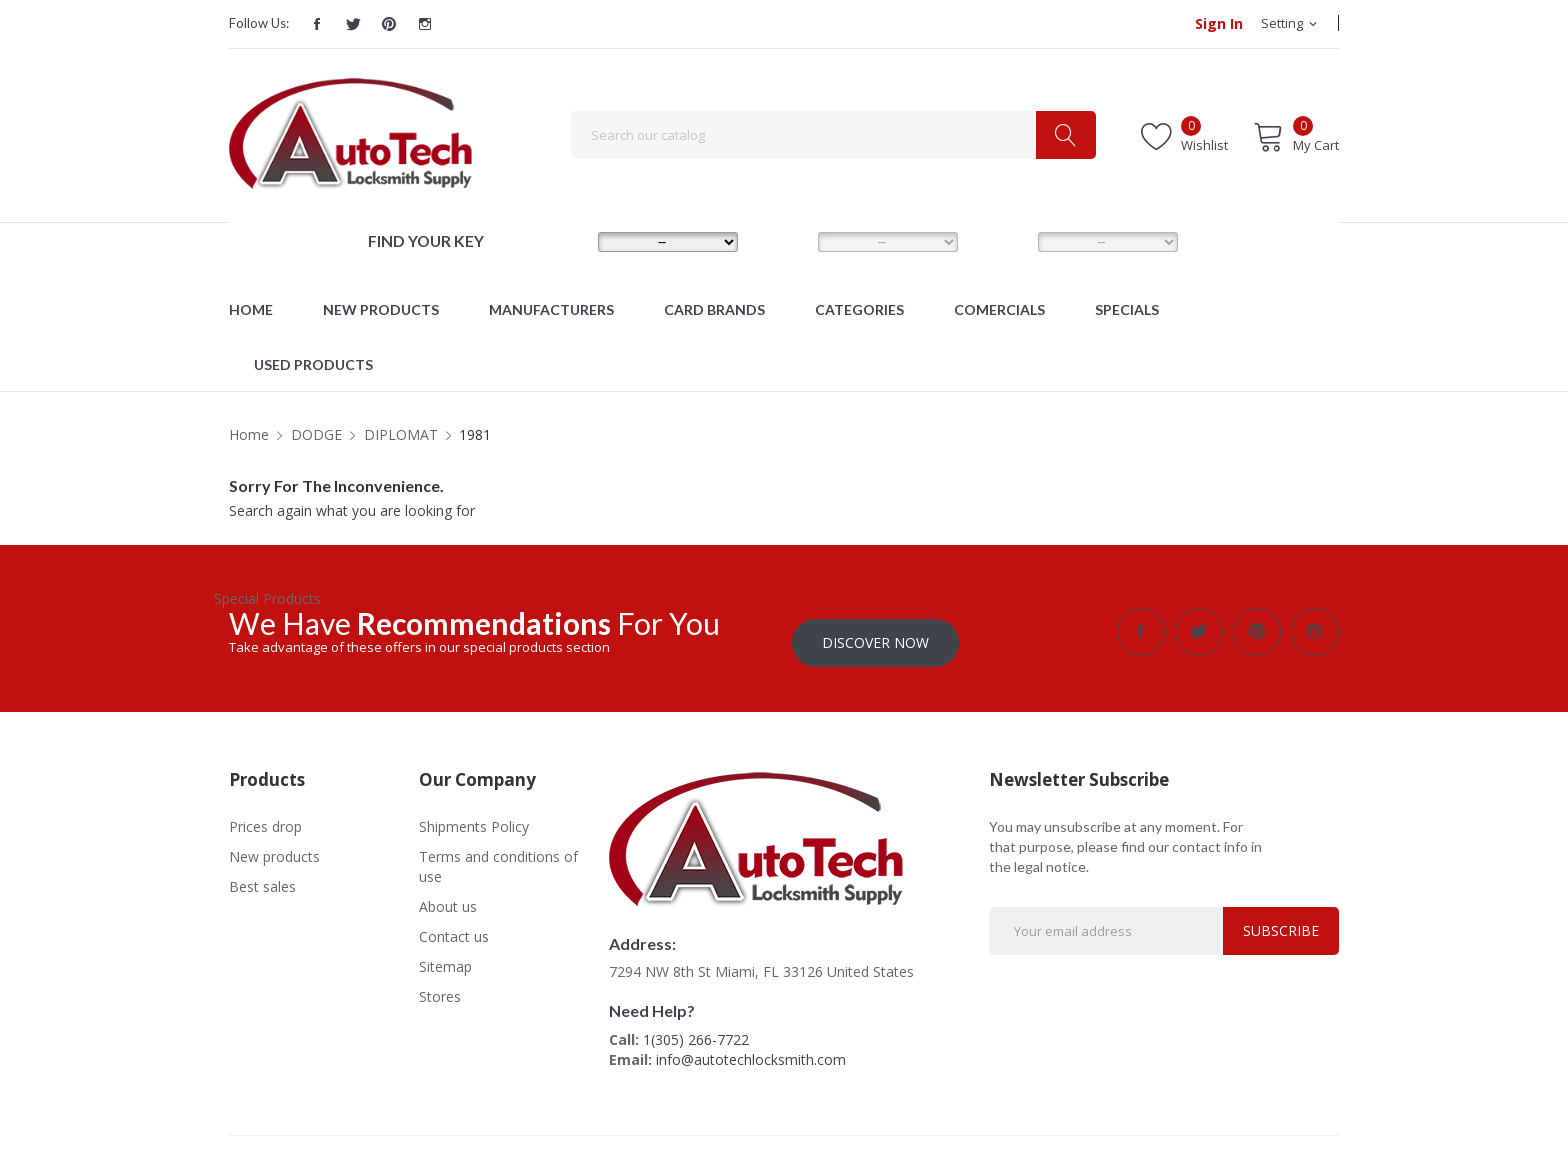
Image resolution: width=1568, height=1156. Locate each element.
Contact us (454, 925)
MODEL (789, 241)
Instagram (425, 24)
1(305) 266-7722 (696, 1029)
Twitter (353, 24)
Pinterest (389, 24)
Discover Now (875, 631)
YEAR (1003, 241)
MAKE (565, 241)
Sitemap (445, 955)
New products (274, 845)
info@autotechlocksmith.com (751, 1049)
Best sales (262, 875)
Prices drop (265, 815)
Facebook (317, 24)
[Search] (833, 135)
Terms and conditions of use (498, 855)
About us (448, 895)
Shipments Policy (474, 815)
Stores (440, 985)
